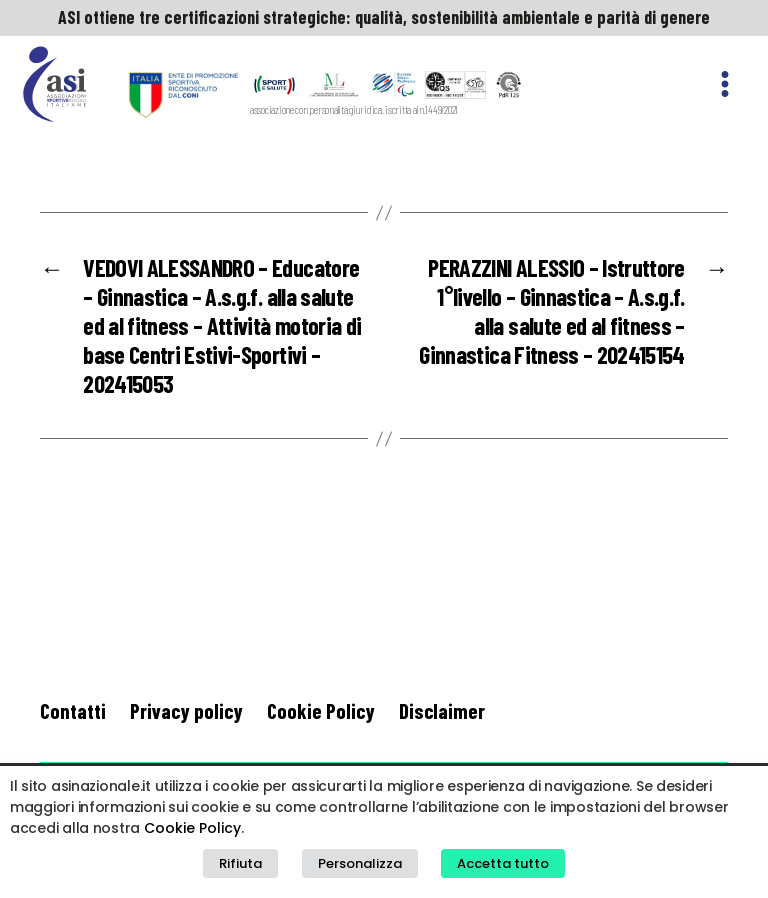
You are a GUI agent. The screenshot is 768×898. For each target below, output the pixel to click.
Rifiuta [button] (240, 863)
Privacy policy (186, 710)
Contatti (73, 710)
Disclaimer (442, 710)
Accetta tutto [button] (503, 863)
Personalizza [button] (360, 863)
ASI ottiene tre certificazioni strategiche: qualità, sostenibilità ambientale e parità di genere (384, 17)
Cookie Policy (321, 710)
